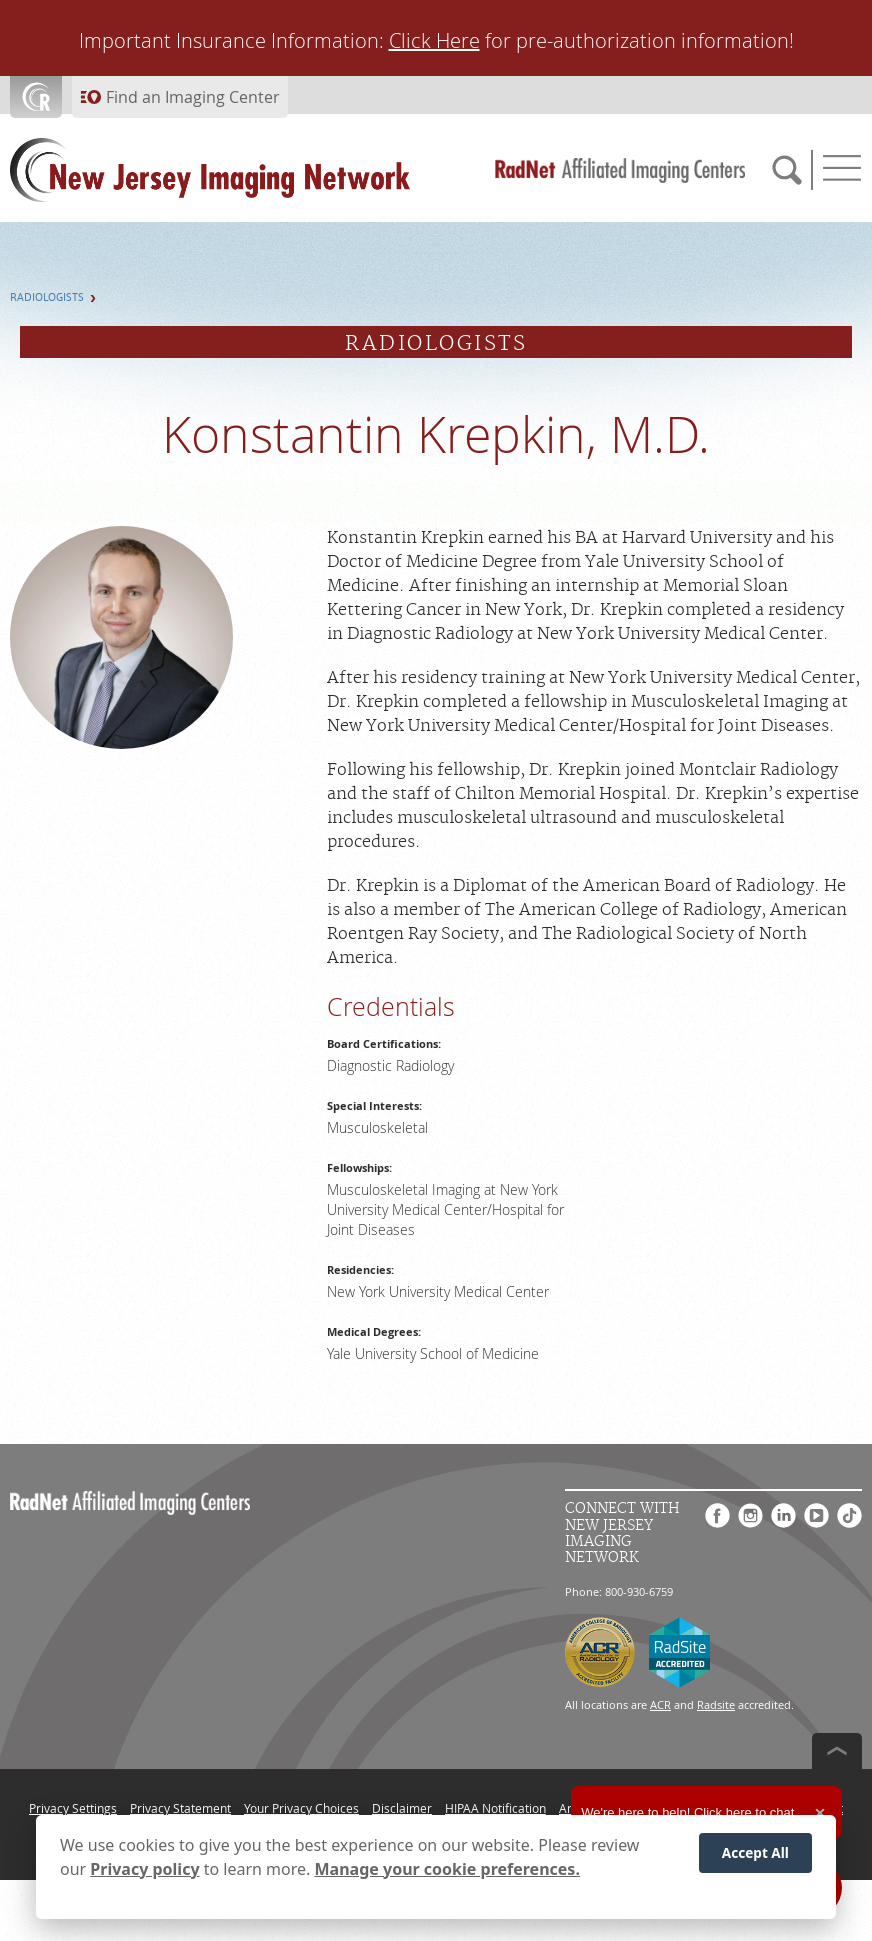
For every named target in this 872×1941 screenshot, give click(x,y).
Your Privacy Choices (301, 1808)
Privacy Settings (73, 1808)
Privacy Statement (180, 1808)
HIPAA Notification (495, 1808)
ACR (660, 1704)
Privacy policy (144, 1871)
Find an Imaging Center (193, 97)
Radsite (716, 1704)
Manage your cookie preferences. (447, 1871)
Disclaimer (402, 1808)
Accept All (755, 1855)
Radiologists (47, 297)
